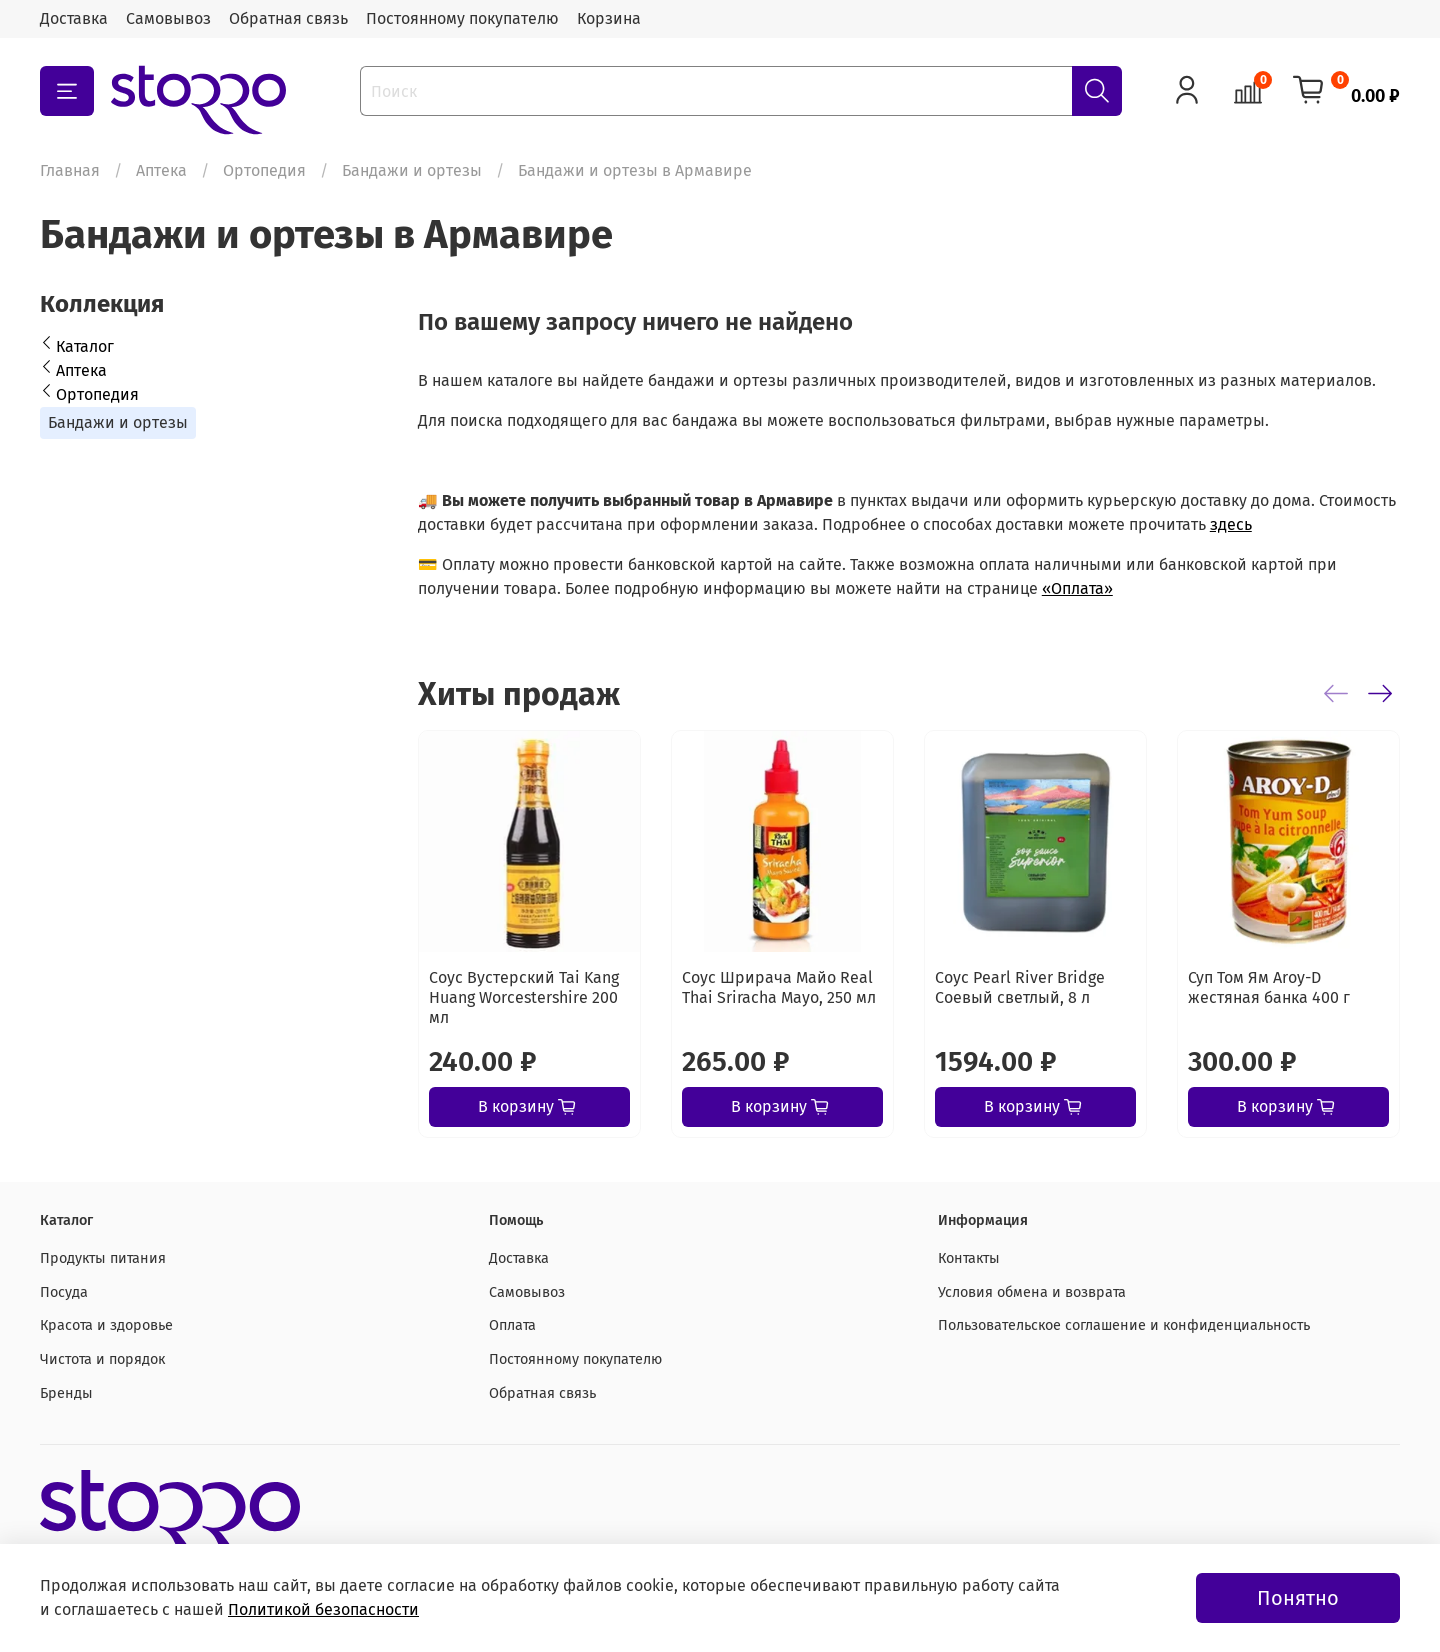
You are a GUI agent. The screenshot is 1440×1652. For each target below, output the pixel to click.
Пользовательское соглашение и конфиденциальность (1124, 1325)
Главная (70, 170)
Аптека (161, 170)
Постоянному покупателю (462, 18)
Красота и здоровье (106, 1325)
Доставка (74, 18)
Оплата (512, 1325)
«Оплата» (1077, 588)
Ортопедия (264, 170)
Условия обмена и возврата (1032, 1292)
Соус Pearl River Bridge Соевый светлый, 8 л (1020, 987)
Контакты (969, 1258)
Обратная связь (288, 18)
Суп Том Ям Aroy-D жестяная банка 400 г (1269, 987)
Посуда (64, 1292)
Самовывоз (168, 18)
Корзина (609, 18)
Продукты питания (103, 1258)
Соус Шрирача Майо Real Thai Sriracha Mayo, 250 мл (779, 987)
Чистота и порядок (102, 1359)
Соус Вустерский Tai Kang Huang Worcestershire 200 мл (524, 997)
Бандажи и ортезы (412, 170)
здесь (1231, 524)
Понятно (1298, 1598)
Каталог (85, 346)
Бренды (66, 1393)
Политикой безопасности (323, 1609)
